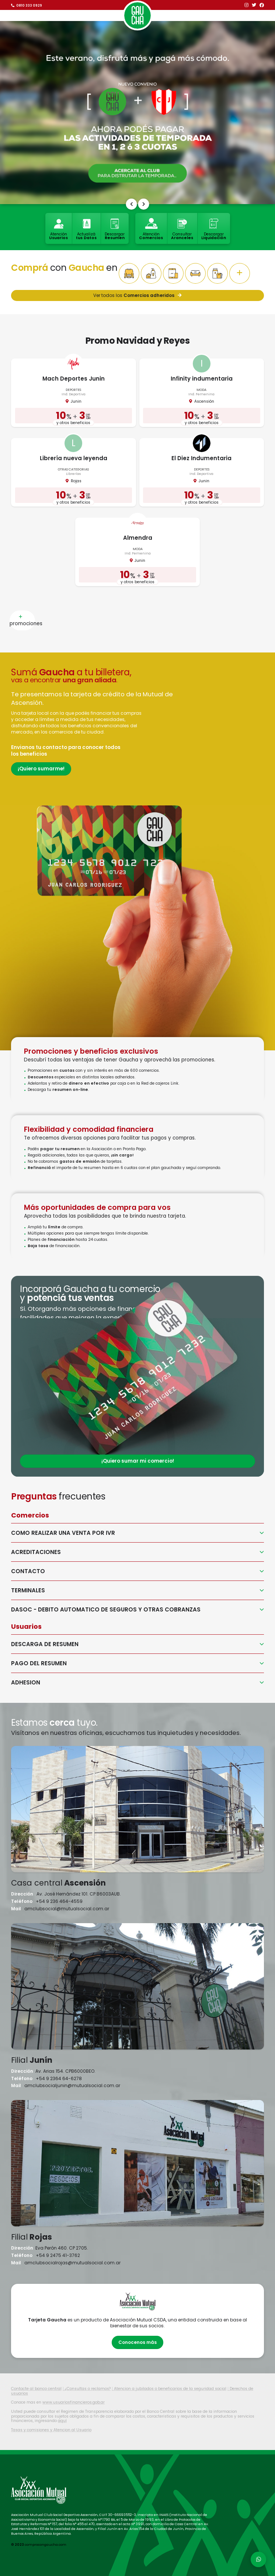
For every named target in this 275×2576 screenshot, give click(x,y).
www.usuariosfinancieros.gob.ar (73, 2402)
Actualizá (86, 229)
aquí (62, 2420)
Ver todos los (137, 295)
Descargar (115, 229)
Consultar (182, 229)
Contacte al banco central (36, 2388)
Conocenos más (137, 2342)
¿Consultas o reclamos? (88, 2388)
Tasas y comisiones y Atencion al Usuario (51, 2430)
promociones (22, 620)
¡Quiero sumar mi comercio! (137, 1460)
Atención (58, 229)
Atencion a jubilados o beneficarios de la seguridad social (170, 2388)
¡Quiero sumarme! (41, 768)
